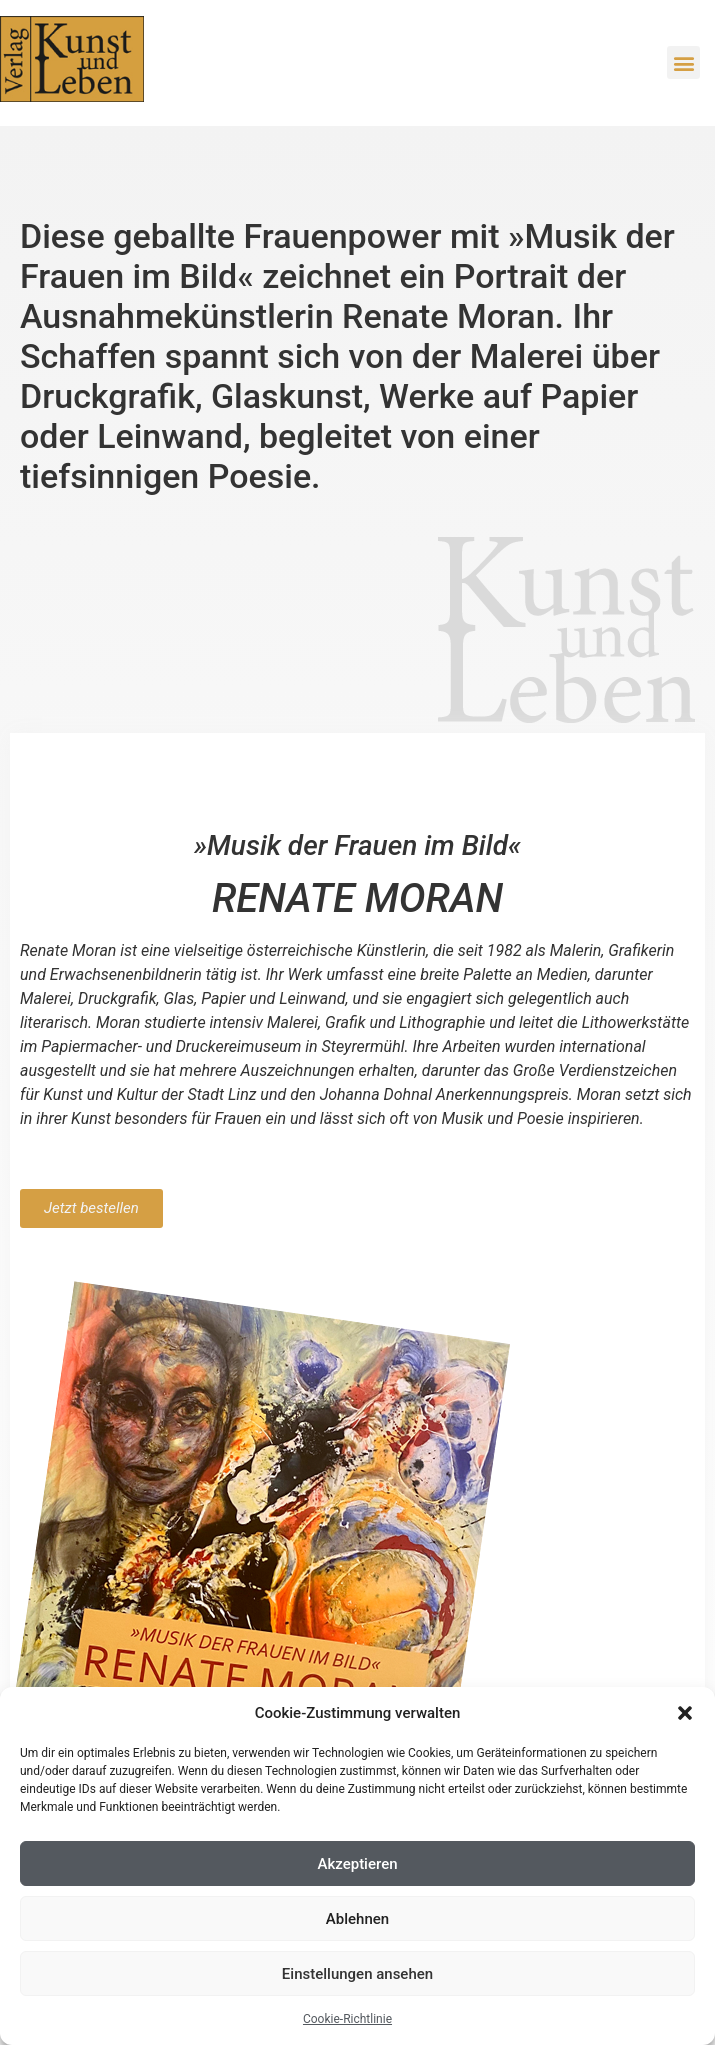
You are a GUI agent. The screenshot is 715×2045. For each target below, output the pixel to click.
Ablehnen (357, 1919)
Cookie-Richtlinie (347, 2019)
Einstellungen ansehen (357, 1974)
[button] (685, 1713)
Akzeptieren (357, 1864)
